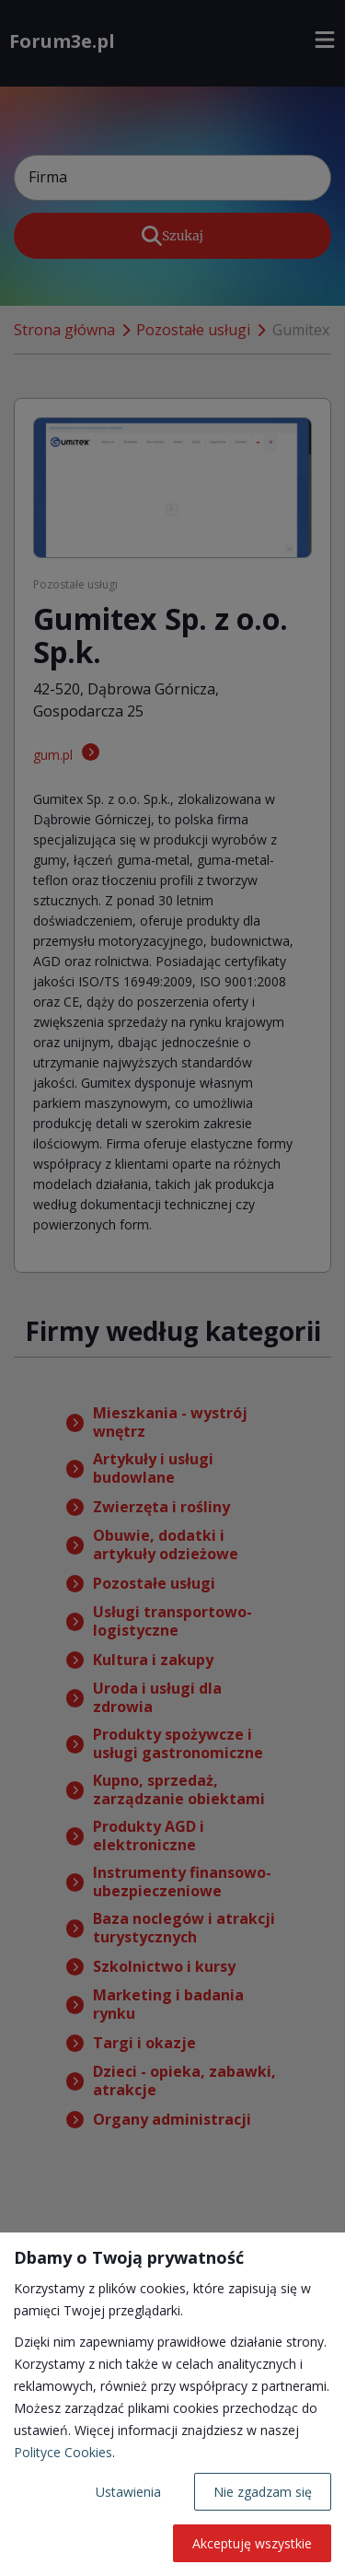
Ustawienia (128, 2491)
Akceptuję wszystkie (252, 2543)
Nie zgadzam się (262, 2491)
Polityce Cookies (63, 2452)
